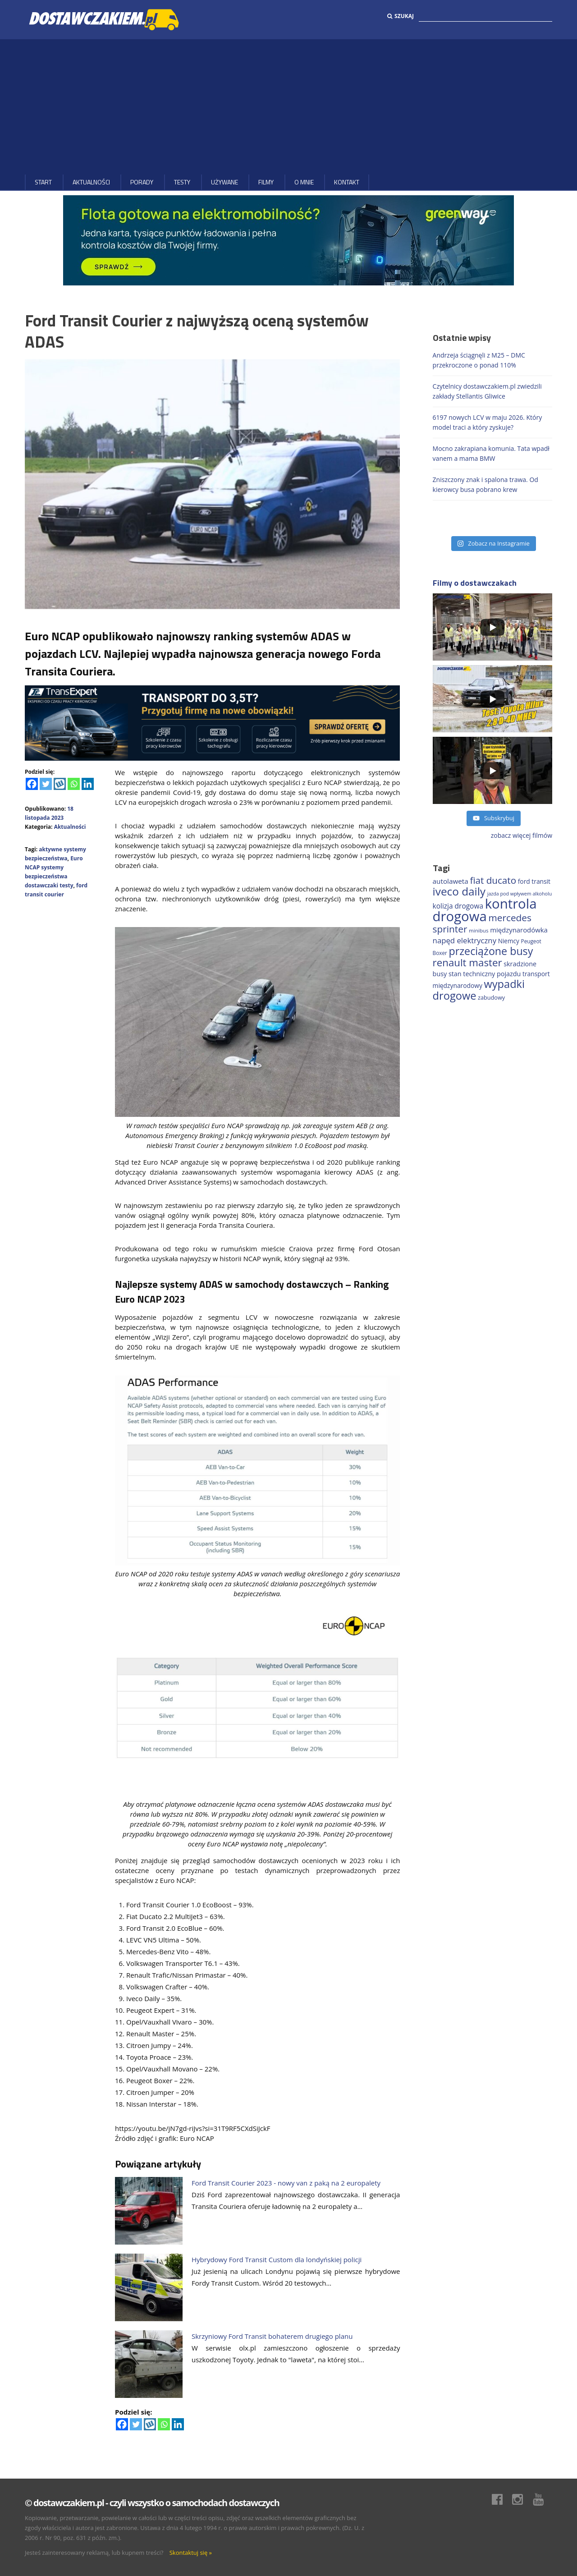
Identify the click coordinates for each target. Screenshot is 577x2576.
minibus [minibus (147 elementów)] (478, 930)
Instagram (522, 2499)
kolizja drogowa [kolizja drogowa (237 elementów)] (458, 906)
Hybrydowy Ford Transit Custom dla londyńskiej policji (277, 2259)
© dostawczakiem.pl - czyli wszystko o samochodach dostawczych (152, 2503)
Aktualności (91, 182)
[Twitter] (46, 784)
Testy (182, 182)
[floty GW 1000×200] (288, 239)
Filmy (266, 182)
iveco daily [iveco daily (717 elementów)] (459, 891)
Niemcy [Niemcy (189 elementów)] (508, 941)
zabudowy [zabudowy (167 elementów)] (491, 997)
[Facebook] (32, 784)
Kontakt (346, 182)
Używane (224, 182)
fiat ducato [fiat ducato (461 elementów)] (493, 880)
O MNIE (304, 182)
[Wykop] (60, 784)
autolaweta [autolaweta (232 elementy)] (450, 881)
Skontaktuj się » (190, 2552)
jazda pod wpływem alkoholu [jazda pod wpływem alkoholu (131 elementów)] (519, 894)
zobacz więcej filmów (521, 835)
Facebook (502, 2499)
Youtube (543, 2499)
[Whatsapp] (74, 784)
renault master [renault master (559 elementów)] (467, 962)
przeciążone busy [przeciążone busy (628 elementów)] (491, 951)
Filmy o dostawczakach (475, 583)
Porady (141, 182)
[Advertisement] (288, 107)
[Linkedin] (88, 784)
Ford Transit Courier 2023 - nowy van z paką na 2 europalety (286, 2182)
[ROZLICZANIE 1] (212, 722)
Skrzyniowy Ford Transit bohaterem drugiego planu (272, 2336)
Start (43, 182)
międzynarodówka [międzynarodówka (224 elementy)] (519, 929)
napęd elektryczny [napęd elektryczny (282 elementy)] (464, 940)
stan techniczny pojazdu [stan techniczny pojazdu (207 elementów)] (485, 973)
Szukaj (400, 16)
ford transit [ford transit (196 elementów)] (534, 881)
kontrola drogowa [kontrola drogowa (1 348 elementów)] (485, 910)
